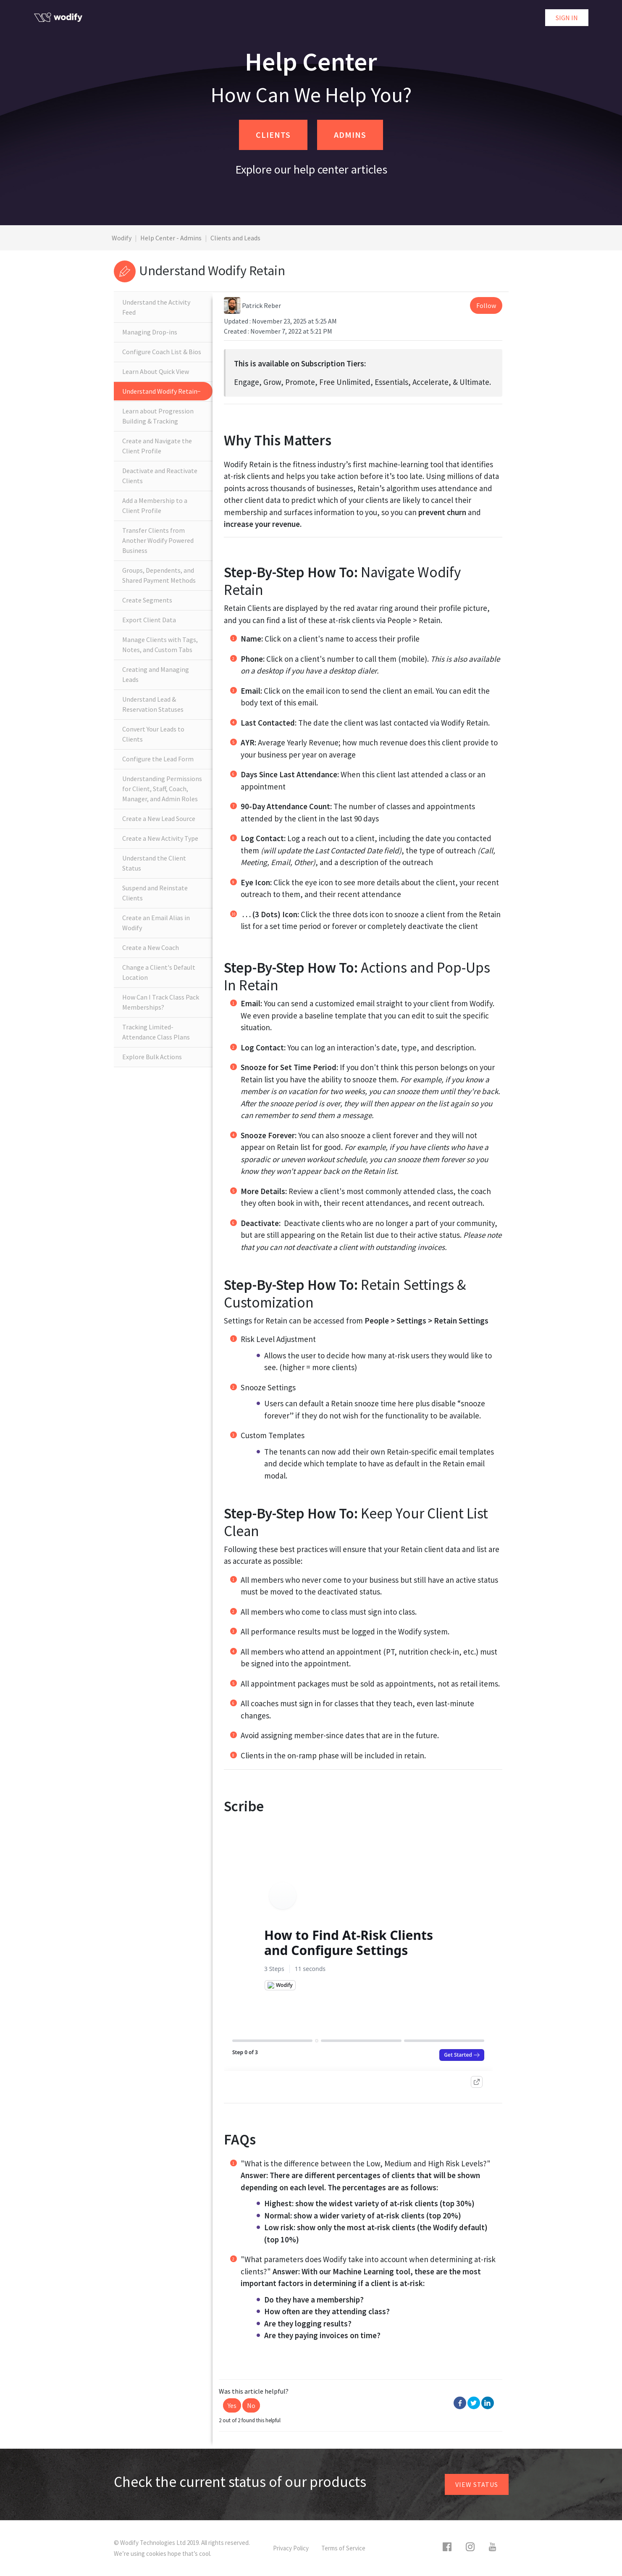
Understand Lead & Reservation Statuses (153, 704)
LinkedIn (487, 2403)
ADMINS (350, 134)
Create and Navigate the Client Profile (157, 446)
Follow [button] (486, 305)
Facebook (460, 2403)
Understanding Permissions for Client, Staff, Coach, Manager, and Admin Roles (162, 788)
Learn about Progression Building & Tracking (158, 416)
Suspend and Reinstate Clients (155, 893)
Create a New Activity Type (160, 838)
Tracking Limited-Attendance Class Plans (156, 1032)
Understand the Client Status (154, 863)
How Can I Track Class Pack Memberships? (160, 1002)
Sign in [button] (567, 17)
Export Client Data (149, 620)
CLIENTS (273, 134)
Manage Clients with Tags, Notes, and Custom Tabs (160, 644)
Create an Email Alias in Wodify (156, 922)
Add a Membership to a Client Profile (154, 505)
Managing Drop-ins (149, 332)
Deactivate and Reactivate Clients (159, 475)
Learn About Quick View (155, 371)
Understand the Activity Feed (156, 307)
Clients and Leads (235, 238)
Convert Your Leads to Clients (153, 734)
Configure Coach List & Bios (161, 351)
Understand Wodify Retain (159, 391)
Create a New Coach (150, 947)
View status (476, 2484)
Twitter (473, 2403)
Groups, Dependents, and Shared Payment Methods (159, 575)
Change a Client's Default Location (158, 972)
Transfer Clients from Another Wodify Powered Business (158, 540)
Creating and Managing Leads (155, 674)
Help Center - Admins (171, 238)
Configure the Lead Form (158, 759)
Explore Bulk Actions (152, 1057)
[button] (232, 2405)
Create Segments (147, 600)
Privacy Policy (291, 2548)
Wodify (121, 238)
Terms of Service (343, 2548)
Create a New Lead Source (158, 818)
